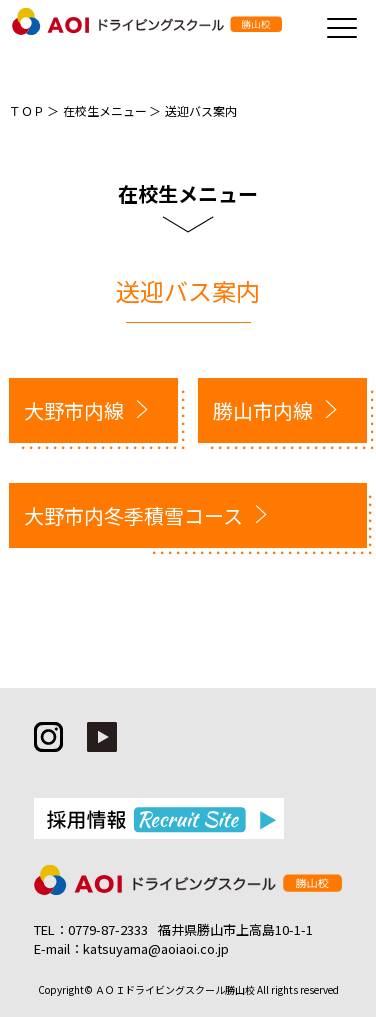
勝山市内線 (263, 410)
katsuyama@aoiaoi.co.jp (156, 948)
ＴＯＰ (27, 110)
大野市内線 (74, 410)
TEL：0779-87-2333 (91, 929)
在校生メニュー (105, 110)
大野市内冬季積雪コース (133, 515)
